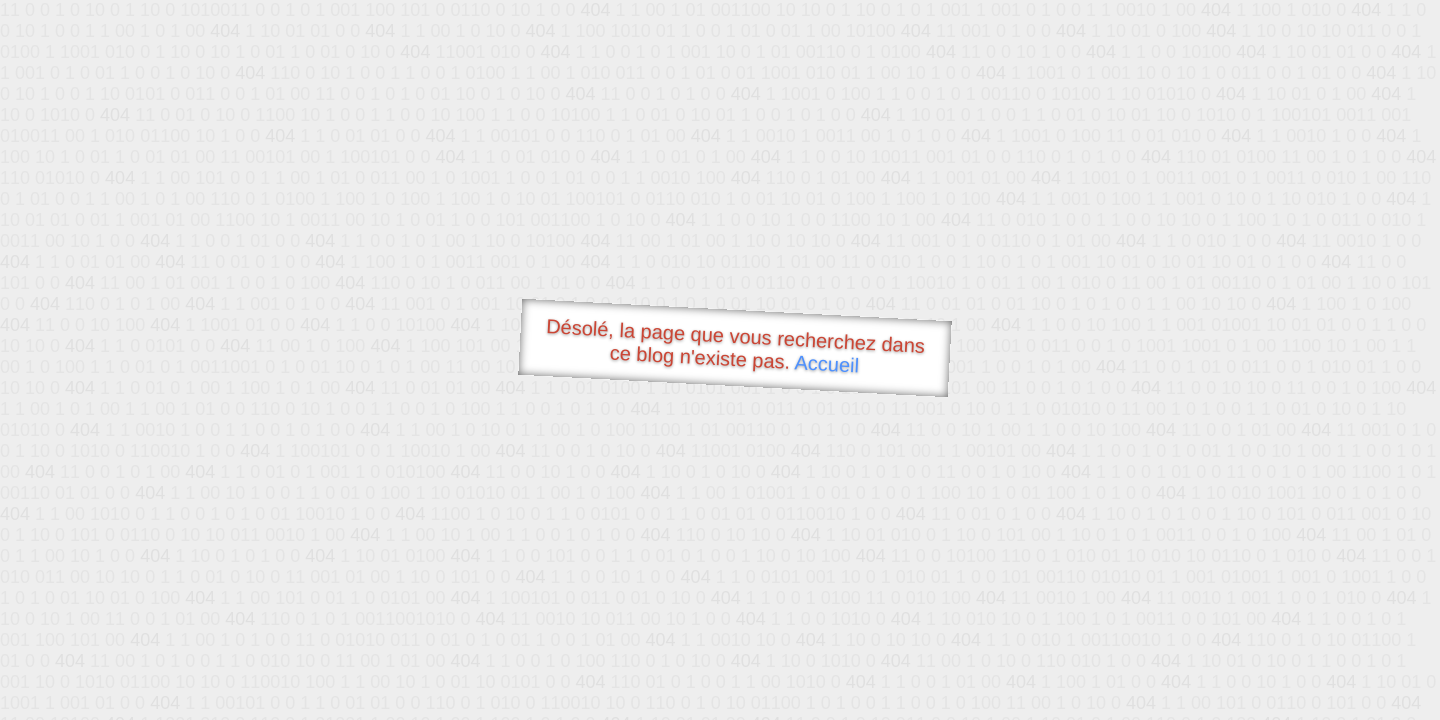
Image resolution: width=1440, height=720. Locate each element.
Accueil (827, 363)
